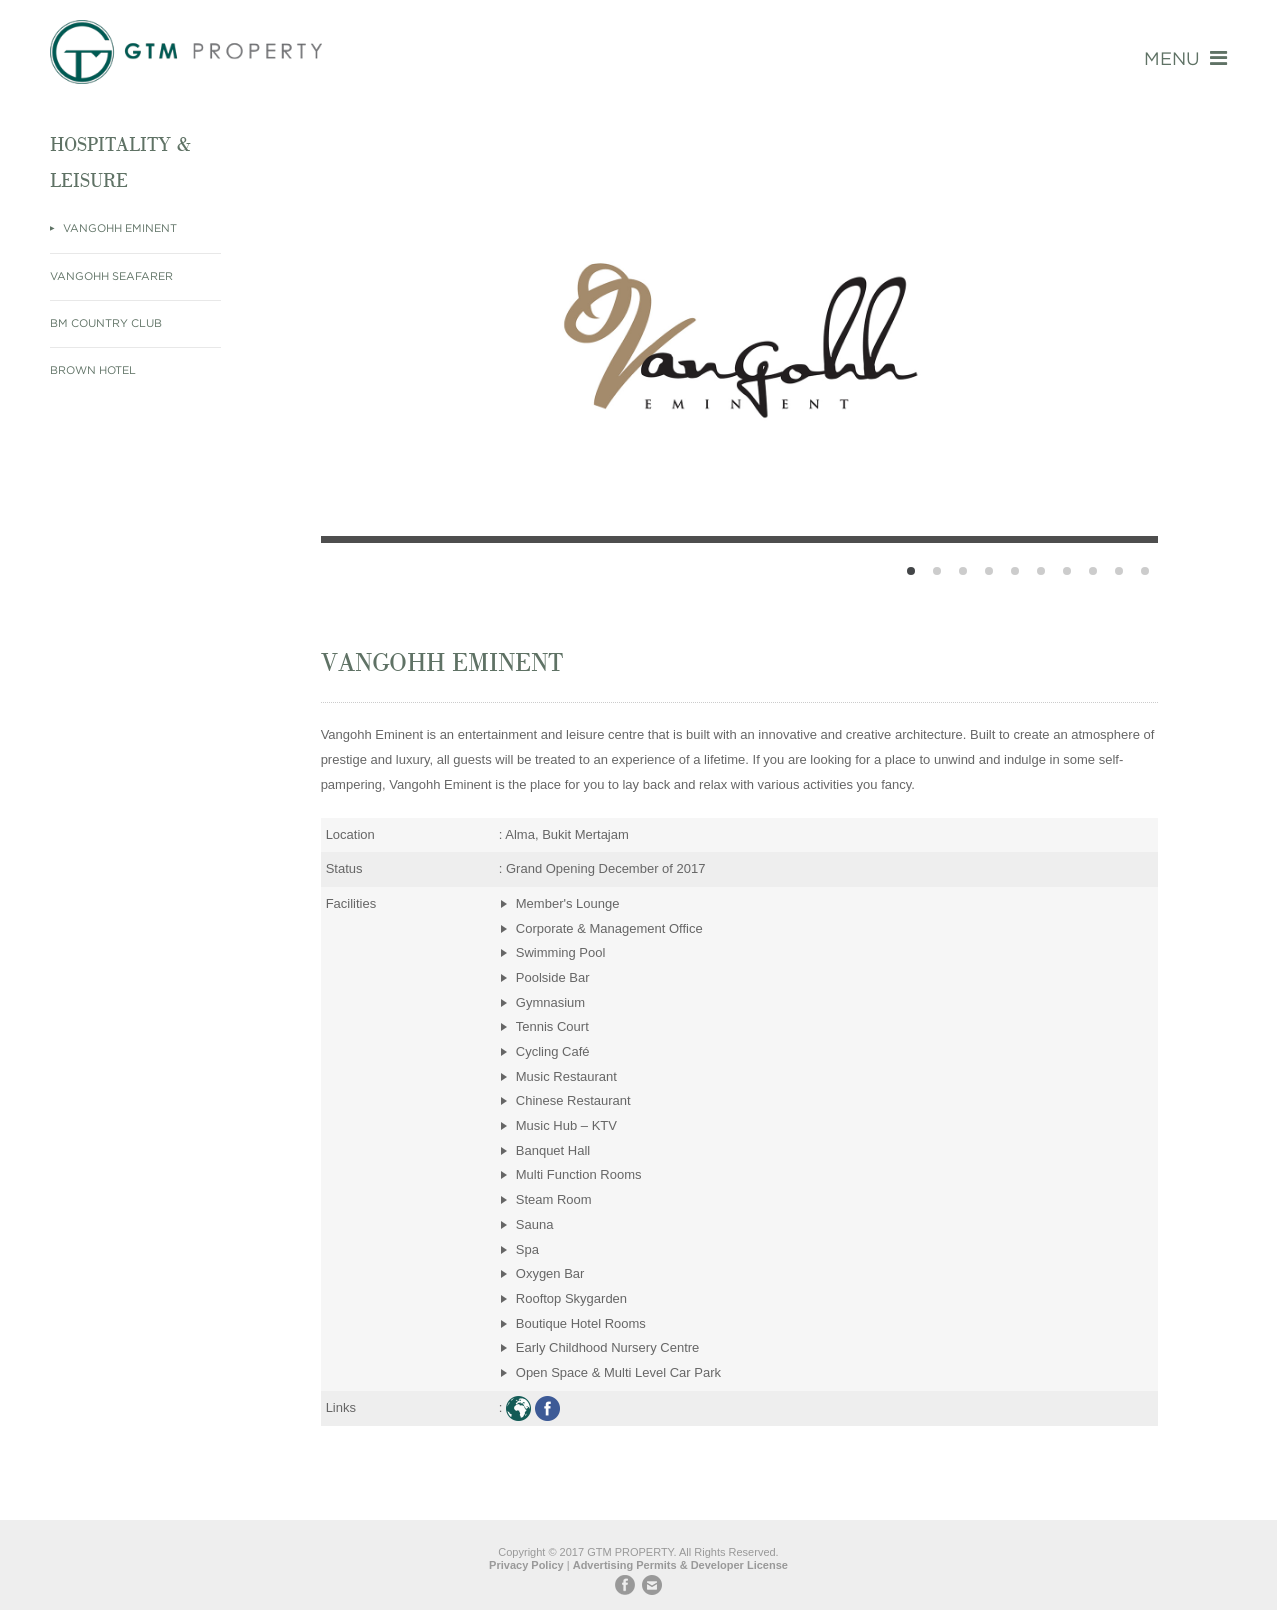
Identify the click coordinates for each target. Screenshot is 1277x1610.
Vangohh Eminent (118, 229)
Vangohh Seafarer (111, 277)
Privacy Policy (526, 1565)
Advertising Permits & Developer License (680, 1565)
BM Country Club (106, 324)
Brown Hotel (93, 371)
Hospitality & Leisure (120, 162)
